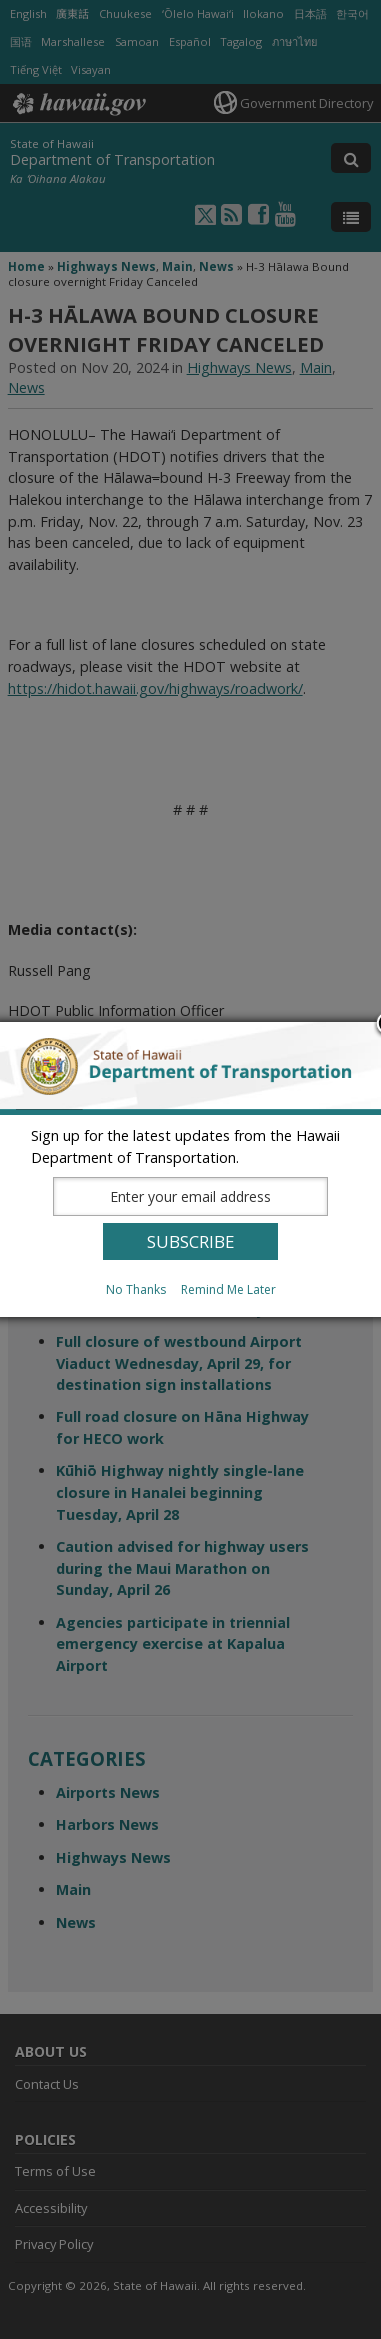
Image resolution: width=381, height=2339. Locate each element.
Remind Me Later (228, 1289)
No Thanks (136, 1289)
